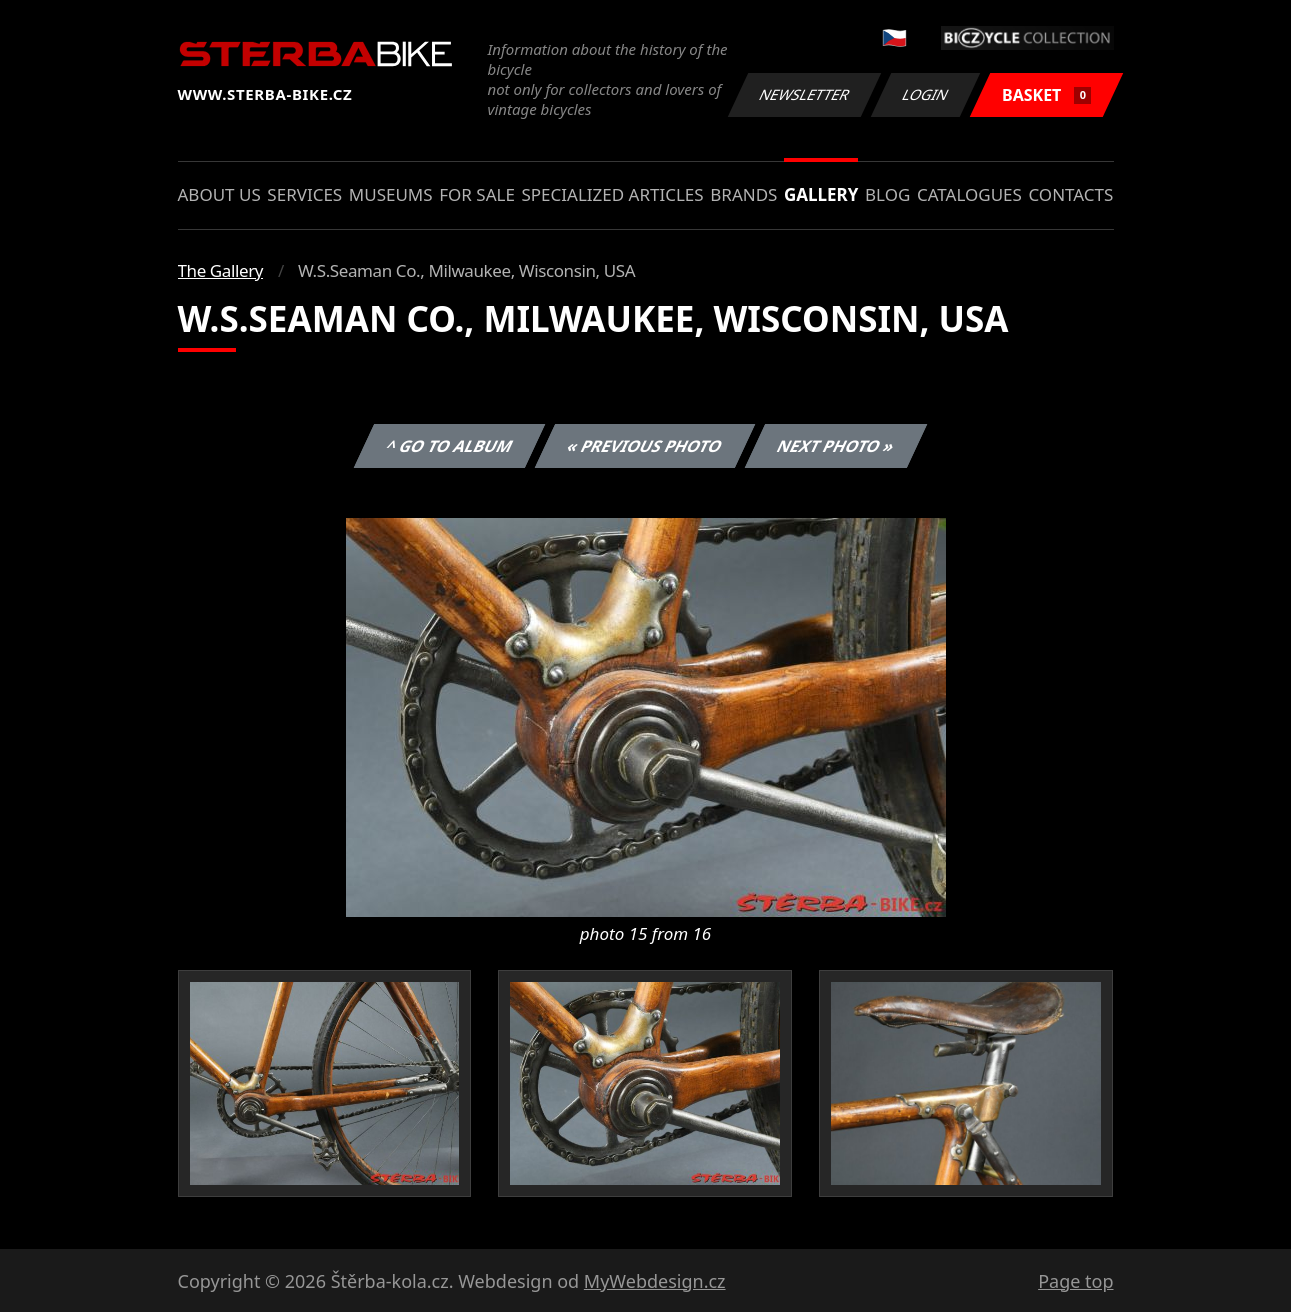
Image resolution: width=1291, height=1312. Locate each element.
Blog (887, 194)
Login (926, 94)
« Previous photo (645, 446)
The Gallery (221, 270)
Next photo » (836, 446)
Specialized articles (612, 194)
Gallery (821, 194)
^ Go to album (450, 446)
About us (219, 194)
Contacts (1070, 194)
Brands (743, 194)
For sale (477, 194)
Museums (391, 194)
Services (304, 194)
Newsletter (805, 94)
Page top (1075, 1281)
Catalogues (969, 194)
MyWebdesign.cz (655, 1281)
